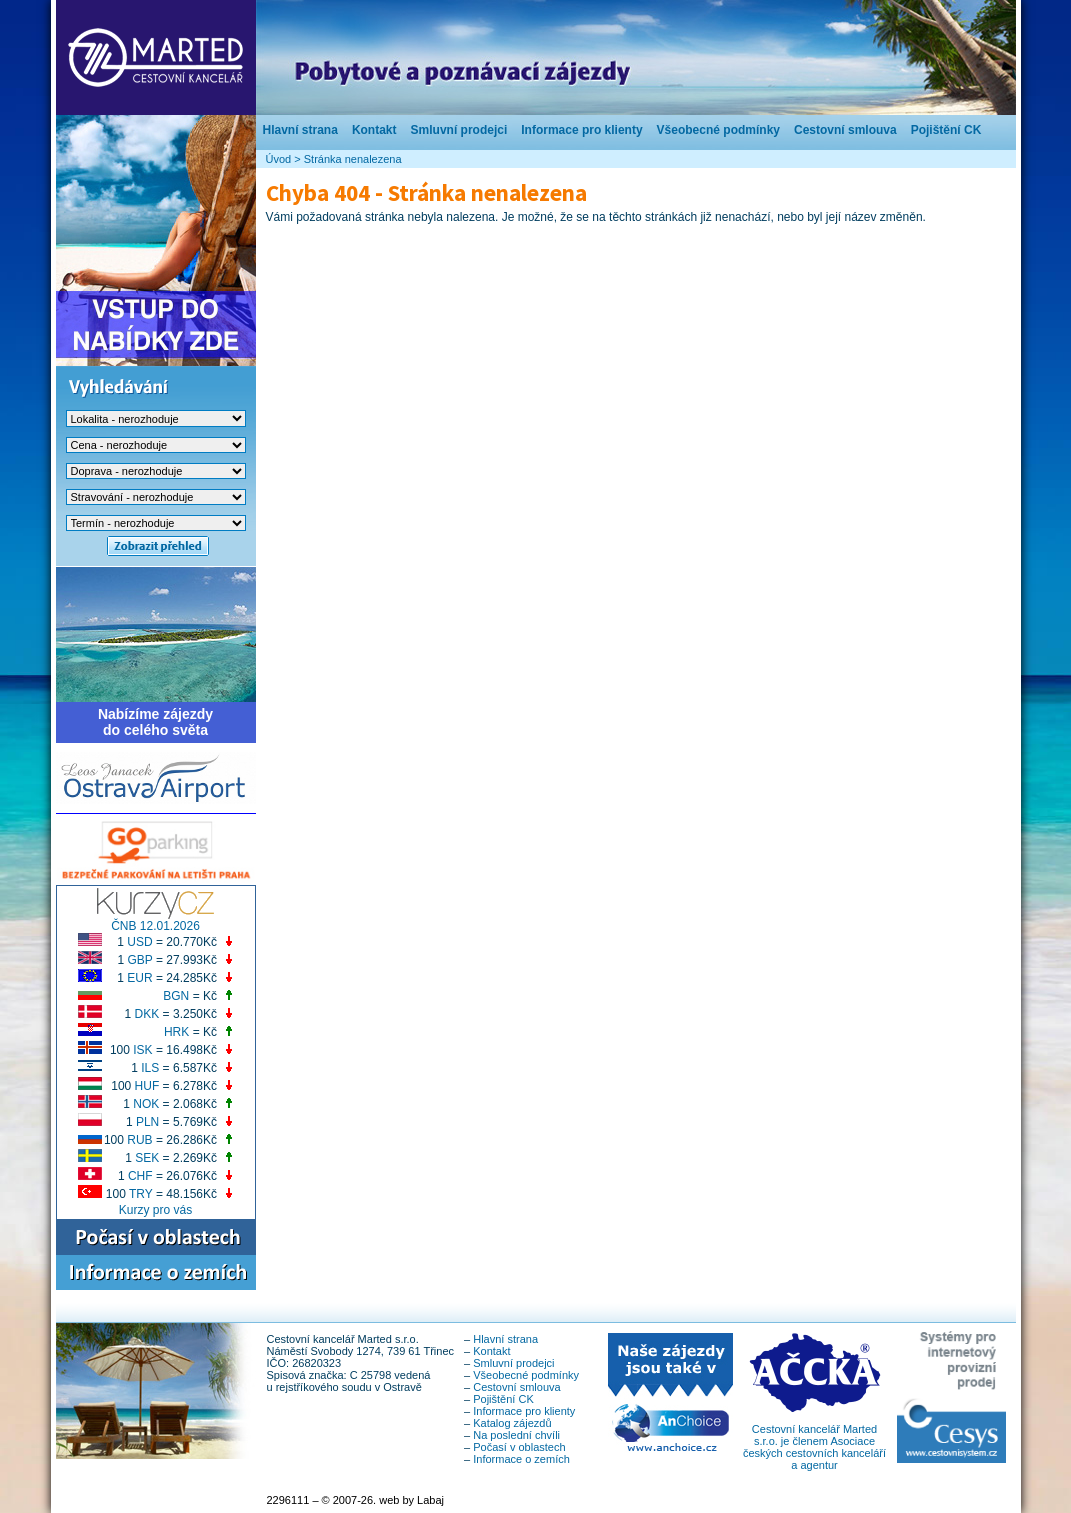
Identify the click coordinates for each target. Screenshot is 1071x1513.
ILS (150, 1068)
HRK (176, 1032)
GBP (139, 960)
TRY (141, 1194)
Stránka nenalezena (353, 159)
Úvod (279, 159)
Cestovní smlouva (845, 130)
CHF (140, 1176)
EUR (139, 978)
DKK (147, 1014)
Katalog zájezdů (512, 1423)
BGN (176, 996)
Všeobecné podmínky (718, 130)
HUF (147, 1086)
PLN (147, 1122)
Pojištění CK (946, 130)
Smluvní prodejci (459, 130)
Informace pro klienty (581, 130)
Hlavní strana (300, 130)
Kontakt (374, 130)
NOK (146, 1104)
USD (139, 942)
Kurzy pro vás (155, 1210)
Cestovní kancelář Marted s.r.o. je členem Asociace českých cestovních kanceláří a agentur (814, 1442)
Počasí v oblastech (519, 1447)
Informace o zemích (521, 1459)
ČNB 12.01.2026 (155, 926)
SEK (147, 1158)
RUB (139, 1140)
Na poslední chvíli (516, 1435)
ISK (142, 1050)
